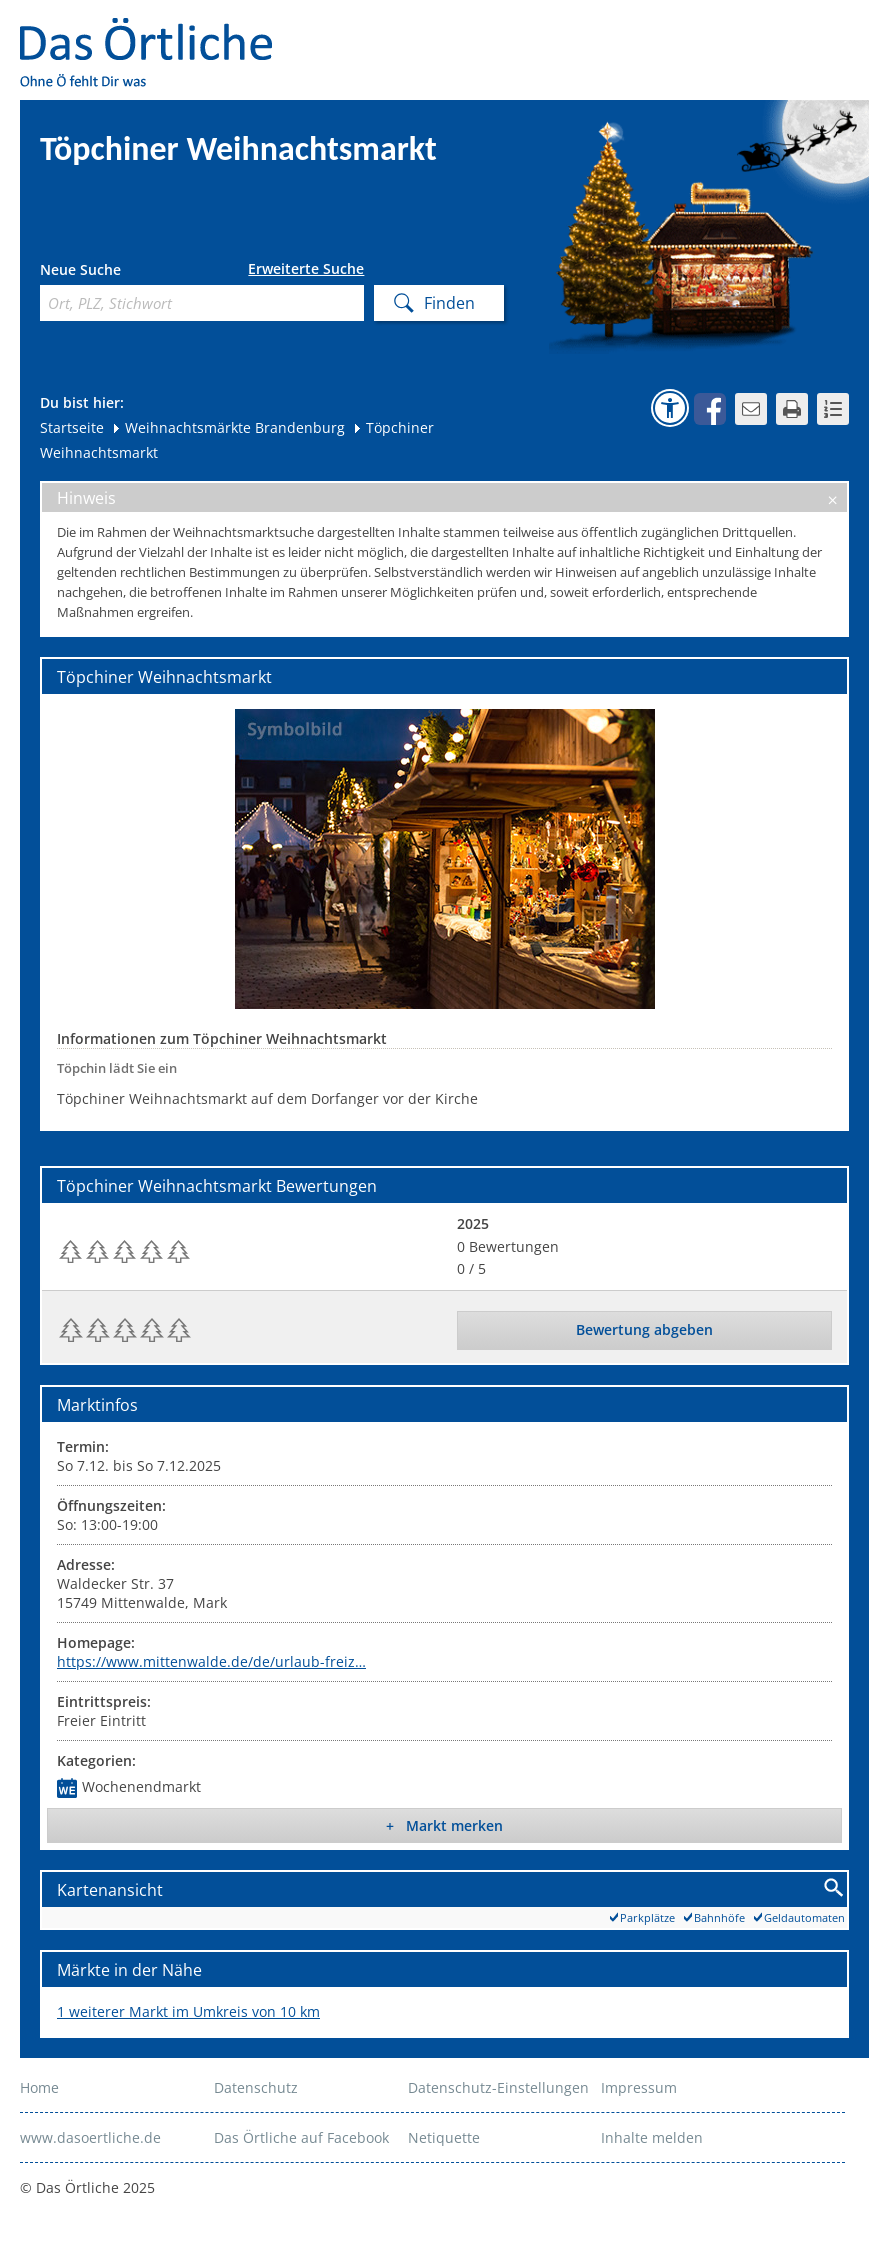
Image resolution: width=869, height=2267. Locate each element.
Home (39, 2087)
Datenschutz (256, 2087)
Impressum (639, 2087)
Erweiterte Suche (306, 269)
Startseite (72, 427)
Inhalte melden (652, 2137)
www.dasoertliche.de (90, 2137)
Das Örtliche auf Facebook (301, 2137)
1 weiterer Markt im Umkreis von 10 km (188, 2011)
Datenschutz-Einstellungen (498, 2087)
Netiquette (444, 2137)
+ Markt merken (444, 1825)
